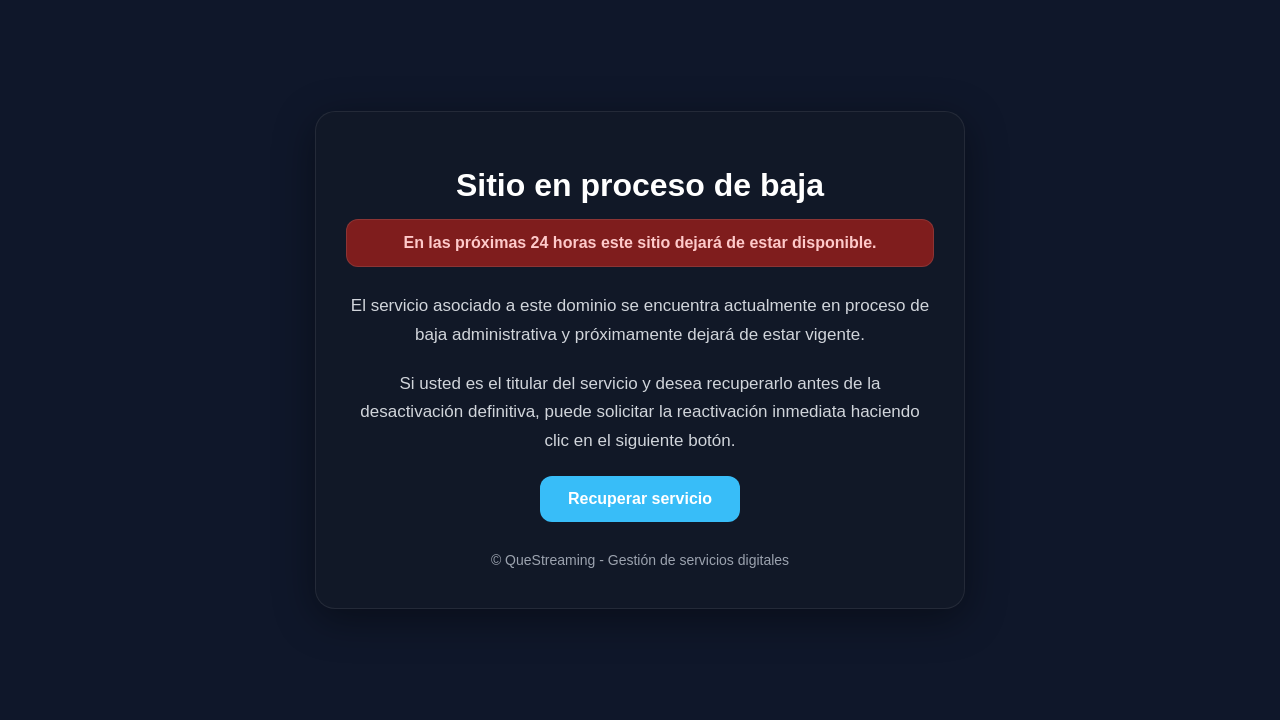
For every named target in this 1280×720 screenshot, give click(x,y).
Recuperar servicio (640, 498)
